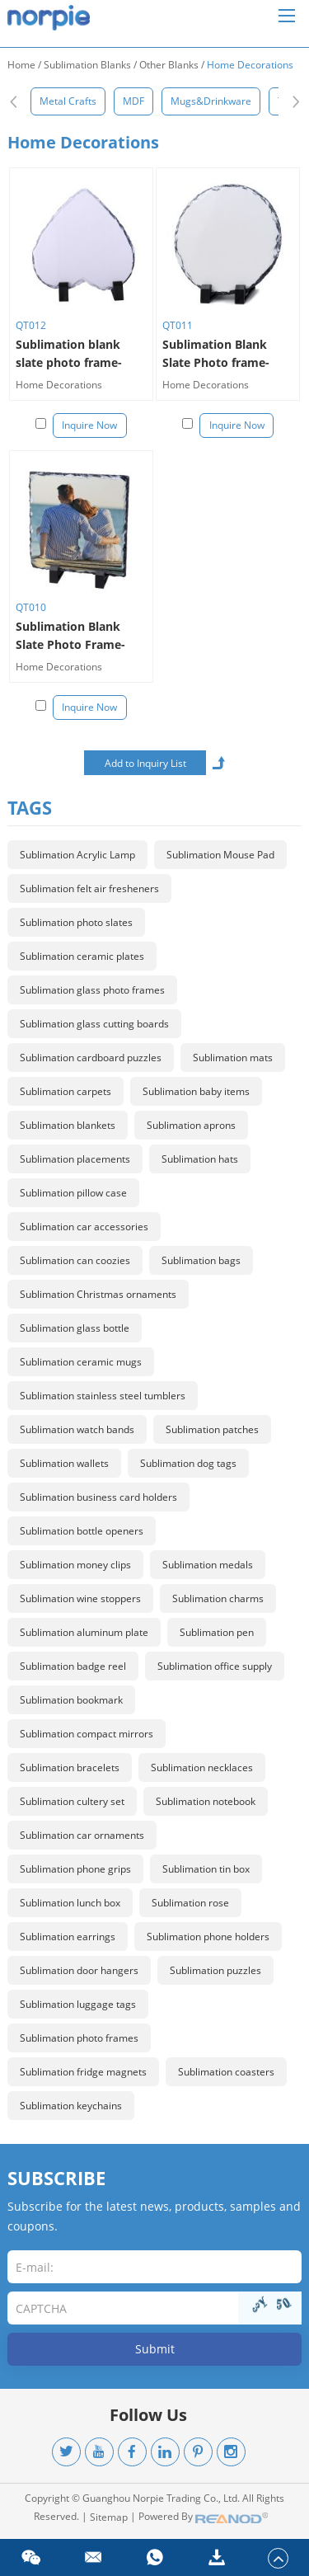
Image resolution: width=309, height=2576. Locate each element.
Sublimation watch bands (77, 1429)
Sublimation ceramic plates (82, 956)
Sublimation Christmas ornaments (98, 1294)
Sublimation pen (217, 1632)
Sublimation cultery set (72, 1801)
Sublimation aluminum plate (84, 1632)
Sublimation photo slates (76, 922)
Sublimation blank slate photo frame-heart (69, 354)
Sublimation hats (200, 1159)
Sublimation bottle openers (81, 1531)
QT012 (31, 325)
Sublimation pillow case (73, 1193)
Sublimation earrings (67, 1937)
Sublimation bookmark (71, 1700)
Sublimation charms (218, 1598)
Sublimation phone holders (208, 1937)
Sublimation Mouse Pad (220, 855)
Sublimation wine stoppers (80, 1598)
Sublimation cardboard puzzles (91, 1058)
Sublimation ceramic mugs (81, 1362)
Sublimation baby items (196, 1091)
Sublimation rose (190, 1903)
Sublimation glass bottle (74, 1328)
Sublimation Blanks (87, 65)
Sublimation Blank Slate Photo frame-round (215, 354)
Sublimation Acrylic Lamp (77, 855)
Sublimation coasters (226, 2072)
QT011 (177, 325)
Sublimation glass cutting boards (94, 1024)
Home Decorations (250, 65)
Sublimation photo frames (79, 2038)
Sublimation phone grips (75, 1869)
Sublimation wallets (64, 1463)
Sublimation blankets (67, 1125)
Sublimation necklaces (202, 1767)
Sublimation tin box (206, 1869)
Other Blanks (169, 65)
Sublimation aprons (191, 1125)
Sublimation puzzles (215, 1970)
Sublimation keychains (71, 2106)
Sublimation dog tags (188, 1463)
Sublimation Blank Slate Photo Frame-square (70, 636)
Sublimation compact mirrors (86, 1734)
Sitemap (109, 2517)
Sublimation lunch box (70, 1903)
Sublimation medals (207, 1565)
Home (21, 65)
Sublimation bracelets (69, 1767)
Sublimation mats (233, 1058)
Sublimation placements (75, 1159)
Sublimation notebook (205, 1801)
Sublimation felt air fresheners (89, 888)
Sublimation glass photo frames (92, 990)
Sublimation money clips (75, 1565)
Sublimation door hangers (79, 1970)
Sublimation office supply (214, 1666)
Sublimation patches (212, 1429)
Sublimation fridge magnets (83, 2072)
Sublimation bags (201, 1260)
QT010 (31, 607)
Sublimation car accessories (84, 1227)
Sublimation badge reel (73, 1666)
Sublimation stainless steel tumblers (102, 1396)
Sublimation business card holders (98, 1497)
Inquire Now (89, 425)
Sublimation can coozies (75, 1260)
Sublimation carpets (65, 1091)
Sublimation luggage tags (78, 2004)
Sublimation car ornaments (82, 1835)
